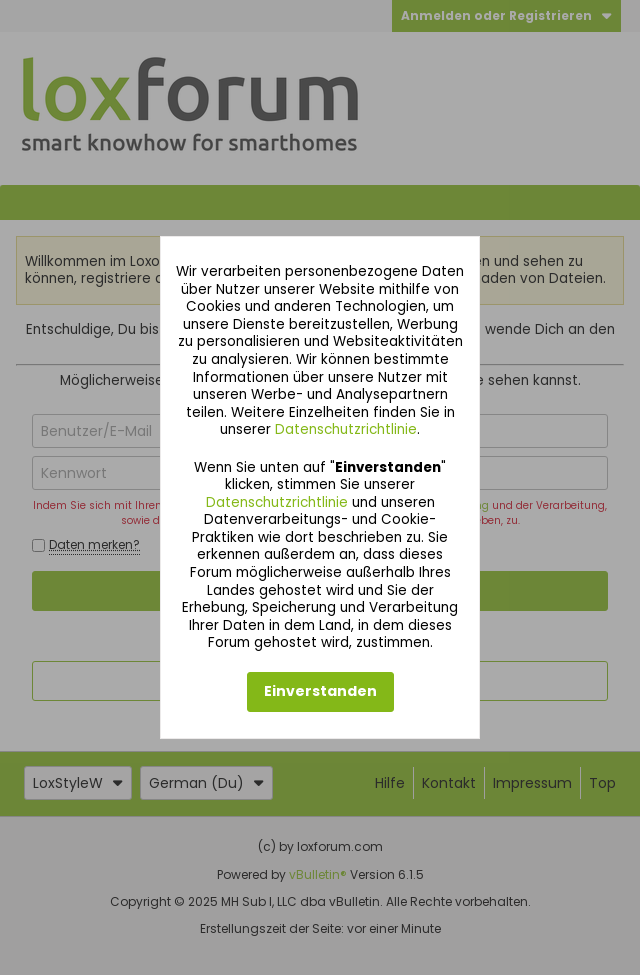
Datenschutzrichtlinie (346, 429)
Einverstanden (320, 691)
